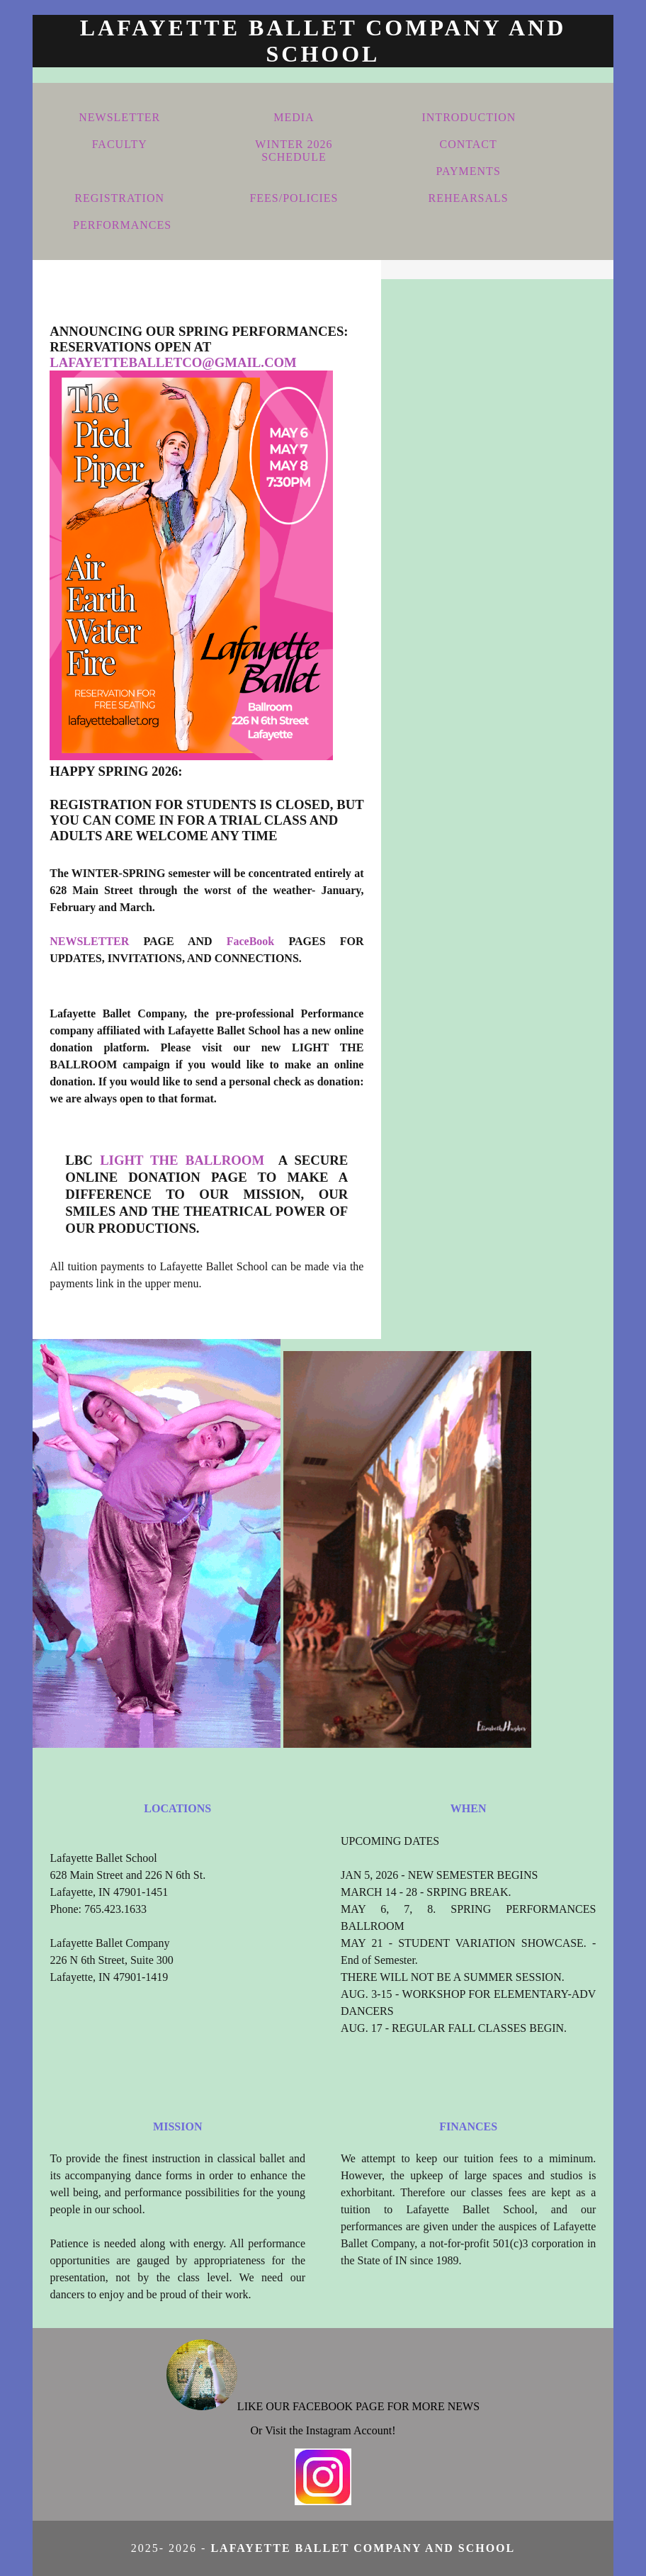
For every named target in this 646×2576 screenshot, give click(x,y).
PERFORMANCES (122, 225)
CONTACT (468, 144)
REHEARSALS (469, 198)
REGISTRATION (119, 198)
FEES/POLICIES (293, 198)
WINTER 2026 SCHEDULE (293, 150)
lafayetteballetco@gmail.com (173, 362)
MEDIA (293, 117)
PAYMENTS (468, 171)
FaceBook (251, 941)
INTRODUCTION (468, 117)
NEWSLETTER (119, 117)
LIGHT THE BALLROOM (185, 1160)
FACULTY (119, 144)
